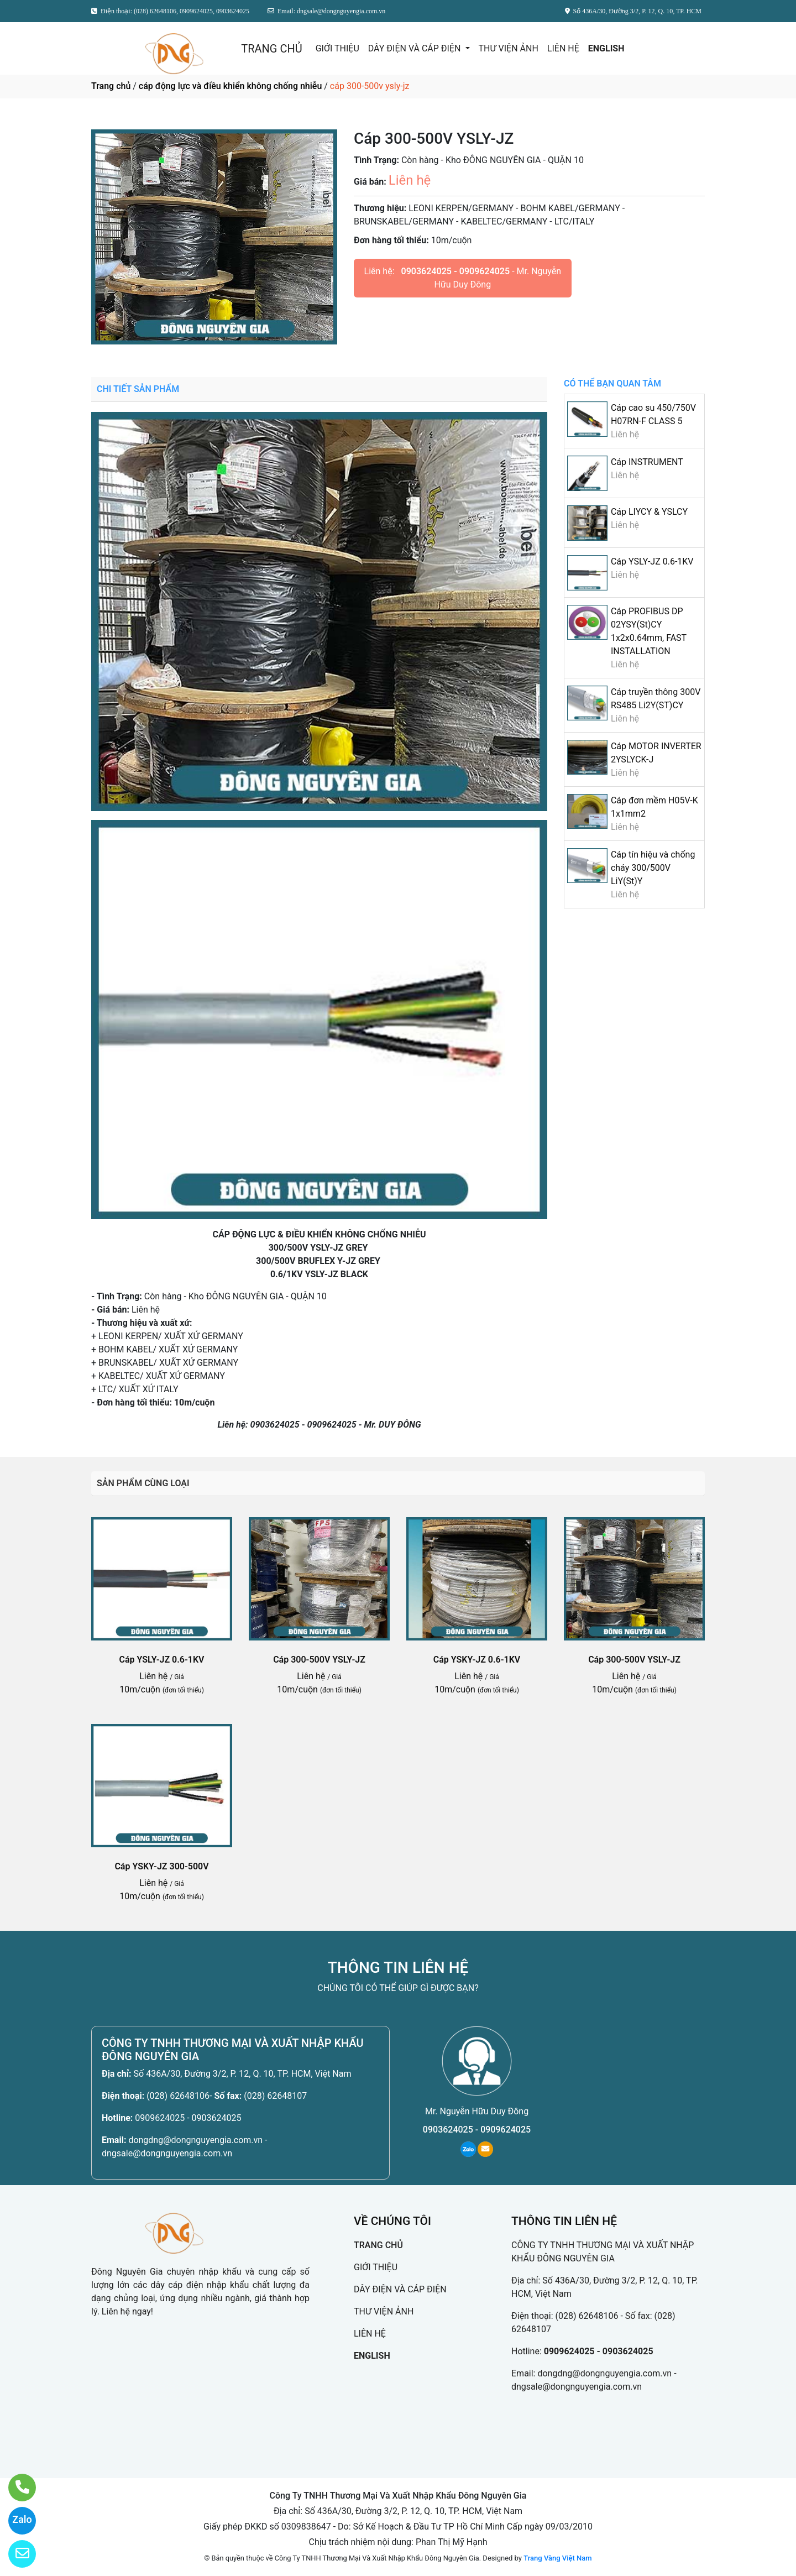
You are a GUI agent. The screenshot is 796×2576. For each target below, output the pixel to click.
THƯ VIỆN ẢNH (508, 48)
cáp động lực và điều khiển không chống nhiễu (230, 86)
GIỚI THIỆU (337, 48)
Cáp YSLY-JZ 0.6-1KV (652, 561)
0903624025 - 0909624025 (455, 271)
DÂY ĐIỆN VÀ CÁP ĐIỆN (415, 48)
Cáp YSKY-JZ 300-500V (161, 1866)
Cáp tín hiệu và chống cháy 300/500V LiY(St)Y (653, 867)
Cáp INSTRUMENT (647, 462)
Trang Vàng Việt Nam (557, 2558)
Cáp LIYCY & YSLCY (649, 511)
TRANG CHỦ (271, 48)
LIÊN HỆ (563, 48)
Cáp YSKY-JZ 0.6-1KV (476, 1659)
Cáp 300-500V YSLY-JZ (319, 1659)
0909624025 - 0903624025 (188, 2118)
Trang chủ (110, 86)
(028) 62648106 (178, 2096)
